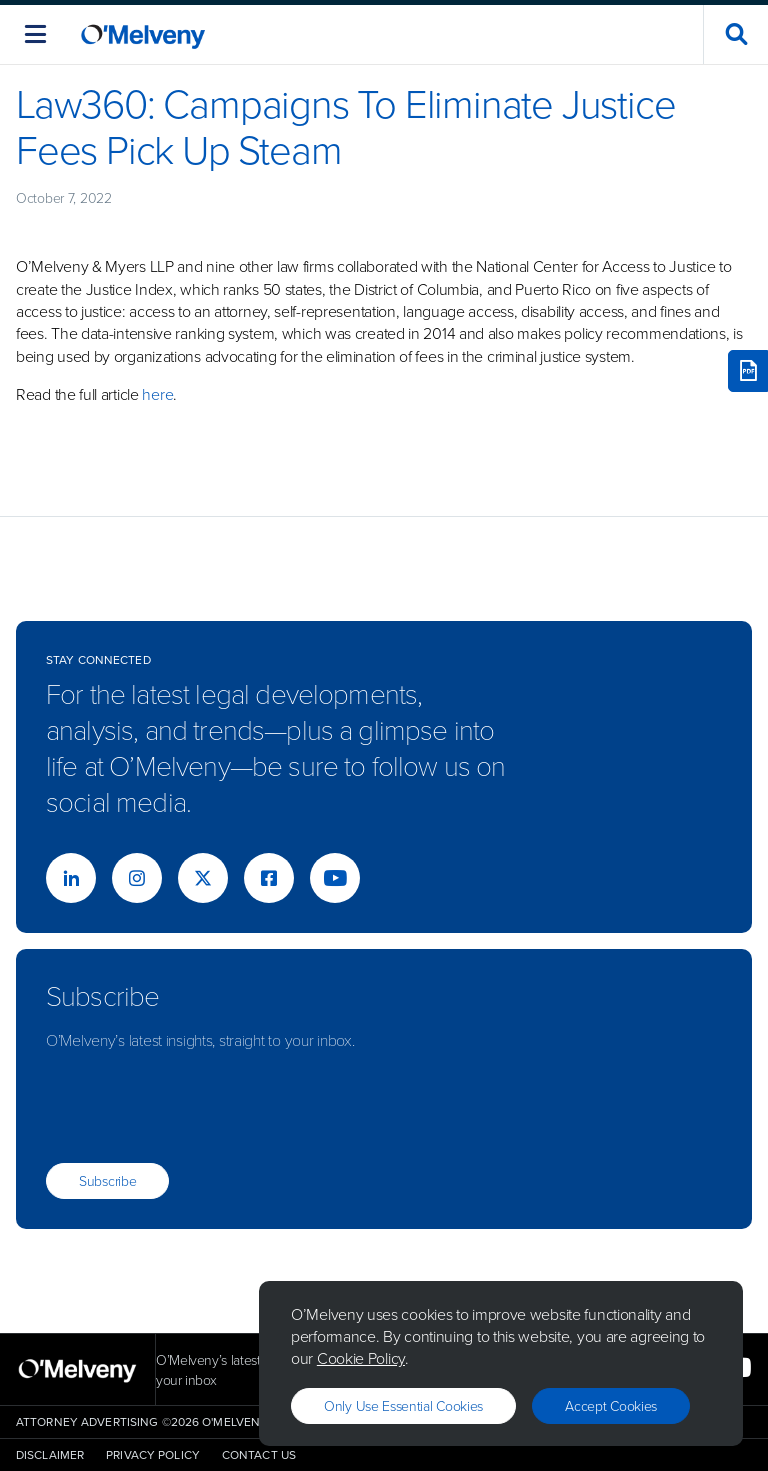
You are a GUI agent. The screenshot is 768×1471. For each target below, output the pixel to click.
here (157, 394)
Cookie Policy (361, 1358)
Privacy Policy (153, 1455)
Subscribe (107, 1180)
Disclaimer (50, 1455)
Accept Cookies (611, 1405)
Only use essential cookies (403, 1405)
